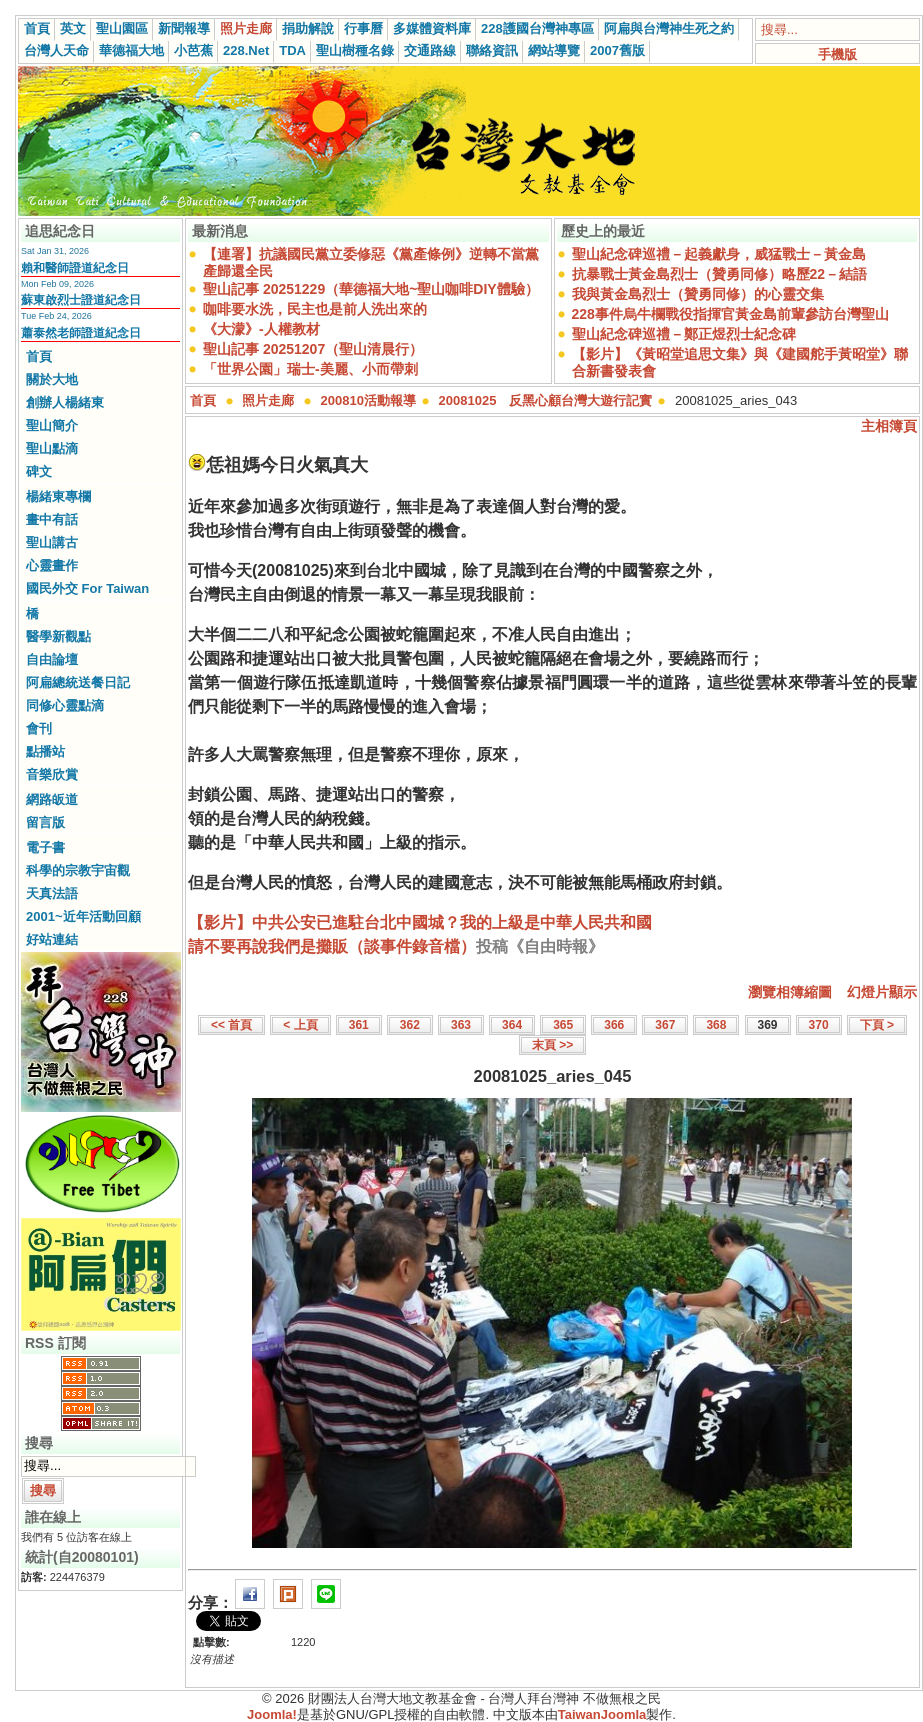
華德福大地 (131, 50)
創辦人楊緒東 (65, 402)
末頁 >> (552, 1045)
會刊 (39, 728)
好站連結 (52, 939)
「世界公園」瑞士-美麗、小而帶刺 (310, 369)
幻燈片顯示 (882, 992)
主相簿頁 (889, 426)
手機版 (837, 54)
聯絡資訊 (492, 50)
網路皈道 (52, 799)
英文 (73, 28)
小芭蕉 (193, 50)
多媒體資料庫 (432, 28)
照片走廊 (246, 28)
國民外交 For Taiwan (87, 588)
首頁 (37, 28)
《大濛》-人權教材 (261, 329)
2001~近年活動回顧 (83, 916)
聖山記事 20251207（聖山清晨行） (313, 349)
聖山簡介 (52, 425)
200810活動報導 (368, 400)
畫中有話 (52, 519)
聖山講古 (52, 542)
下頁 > (877, 1025)
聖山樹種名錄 (355, 50)
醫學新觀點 (58, 636)
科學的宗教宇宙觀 (78, 870)
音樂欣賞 (52, 774)
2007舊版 (617, 50)
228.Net (246, 50)
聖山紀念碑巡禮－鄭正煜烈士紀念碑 (684, 334)
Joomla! (272, 1714)
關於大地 (52, 379)
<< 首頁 (231, 1025)
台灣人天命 (56, 50)
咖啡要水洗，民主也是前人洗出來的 (315, 309)
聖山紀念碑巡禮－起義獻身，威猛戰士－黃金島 (719, 254)
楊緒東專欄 (58, 496)
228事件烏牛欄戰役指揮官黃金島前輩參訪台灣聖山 (730, 314)
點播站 (45, 751)
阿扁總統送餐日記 (78, 682)
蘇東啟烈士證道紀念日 (81, 300)
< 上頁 (300, 1025)
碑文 (39, 471)
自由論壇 (52, 659)
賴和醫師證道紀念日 (75, 268)
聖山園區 (122, 28)
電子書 (45, 847)
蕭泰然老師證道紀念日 (81, 333)
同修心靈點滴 (65, 705)
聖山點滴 (52, 448)
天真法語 (52, 893)
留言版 (45, 822)
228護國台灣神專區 (537, 28)
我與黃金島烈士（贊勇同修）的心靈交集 (698, 294)
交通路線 (430, 50)
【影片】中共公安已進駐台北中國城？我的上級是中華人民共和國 (420, 922)
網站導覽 (554, 50)
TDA (292, 50)
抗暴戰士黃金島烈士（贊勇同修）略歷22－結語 (720, 274)
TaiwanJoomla (602, 1714)
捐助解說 (308, 28)
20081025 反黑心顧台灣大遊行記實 (546, 400)
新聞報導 (184, 28)
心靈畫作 (52, 565)
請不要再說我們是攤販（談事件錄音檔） (332, 946)
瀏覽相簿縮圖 (790, 992)
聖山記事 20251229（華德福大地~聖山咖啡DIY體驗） (371, 289)
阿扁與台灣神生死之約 (669, 28)
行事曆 (363, 28)
